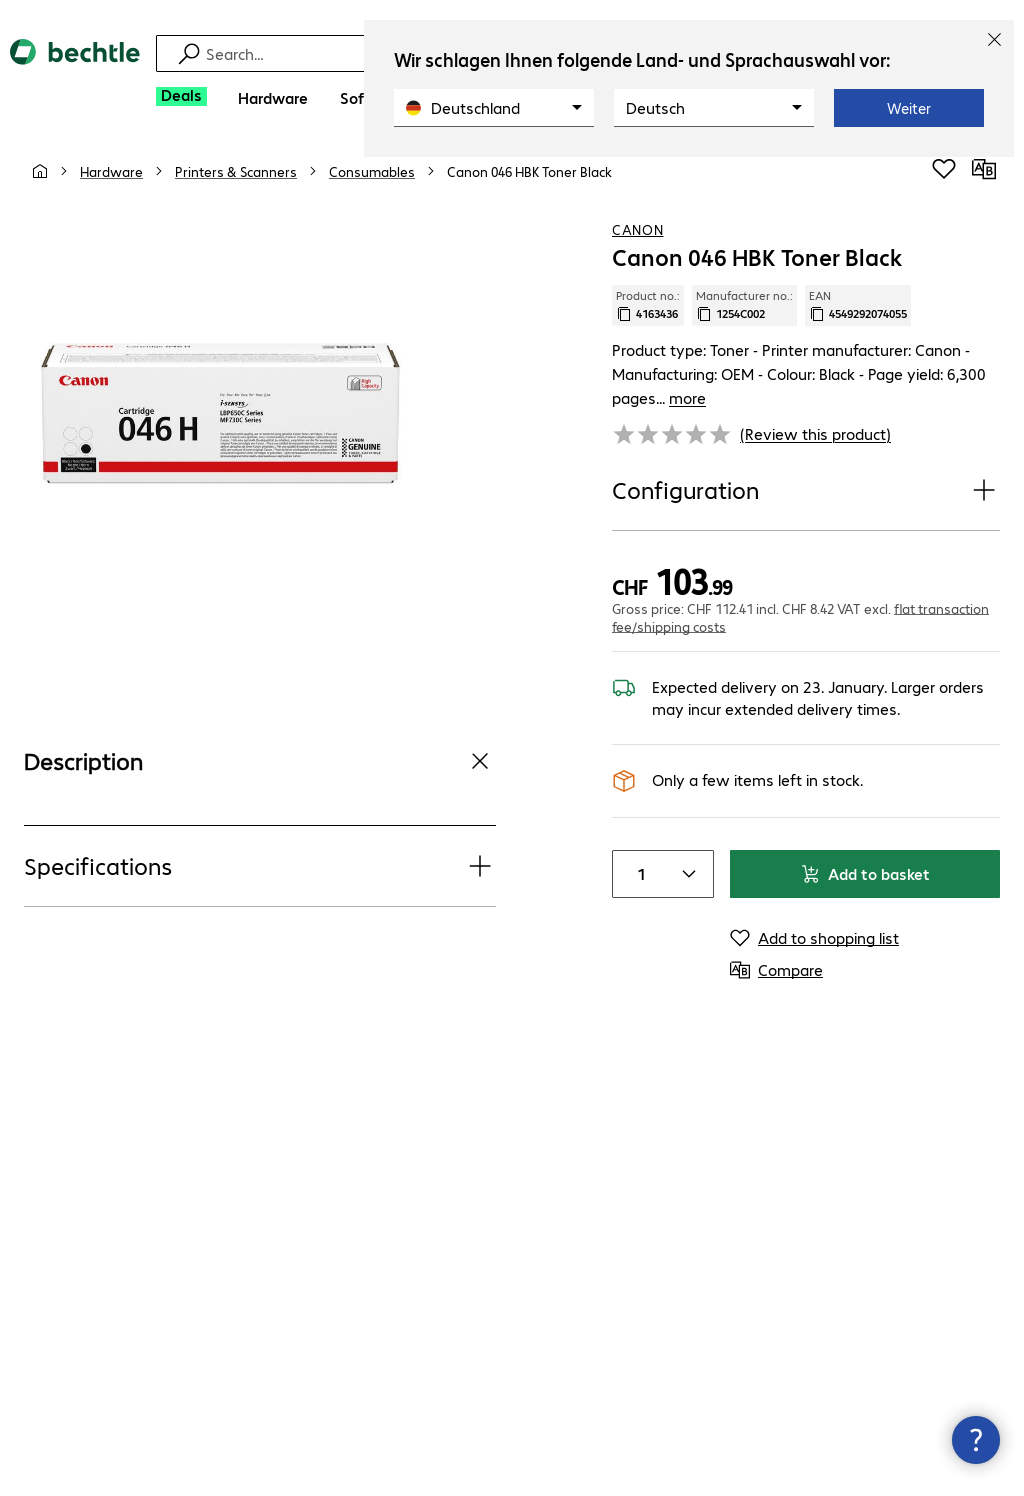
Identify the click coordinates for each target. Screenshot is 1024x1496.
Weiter (909, 108)
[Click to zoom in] (220, 423)
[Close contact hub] (976, 1440)
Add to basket (865, 859)
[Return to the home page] (75, 69)
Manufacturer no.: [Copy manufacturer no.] (744, 315)
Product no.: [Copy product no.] (648, 315)
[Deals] (181, 96)
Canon (638, 239)
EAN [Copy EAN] (858, 315)
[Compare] (984, 179)
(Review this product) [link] (815, 419)
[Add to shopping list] (944, 179)
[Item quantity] (637, 860)
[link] (529, 181)
